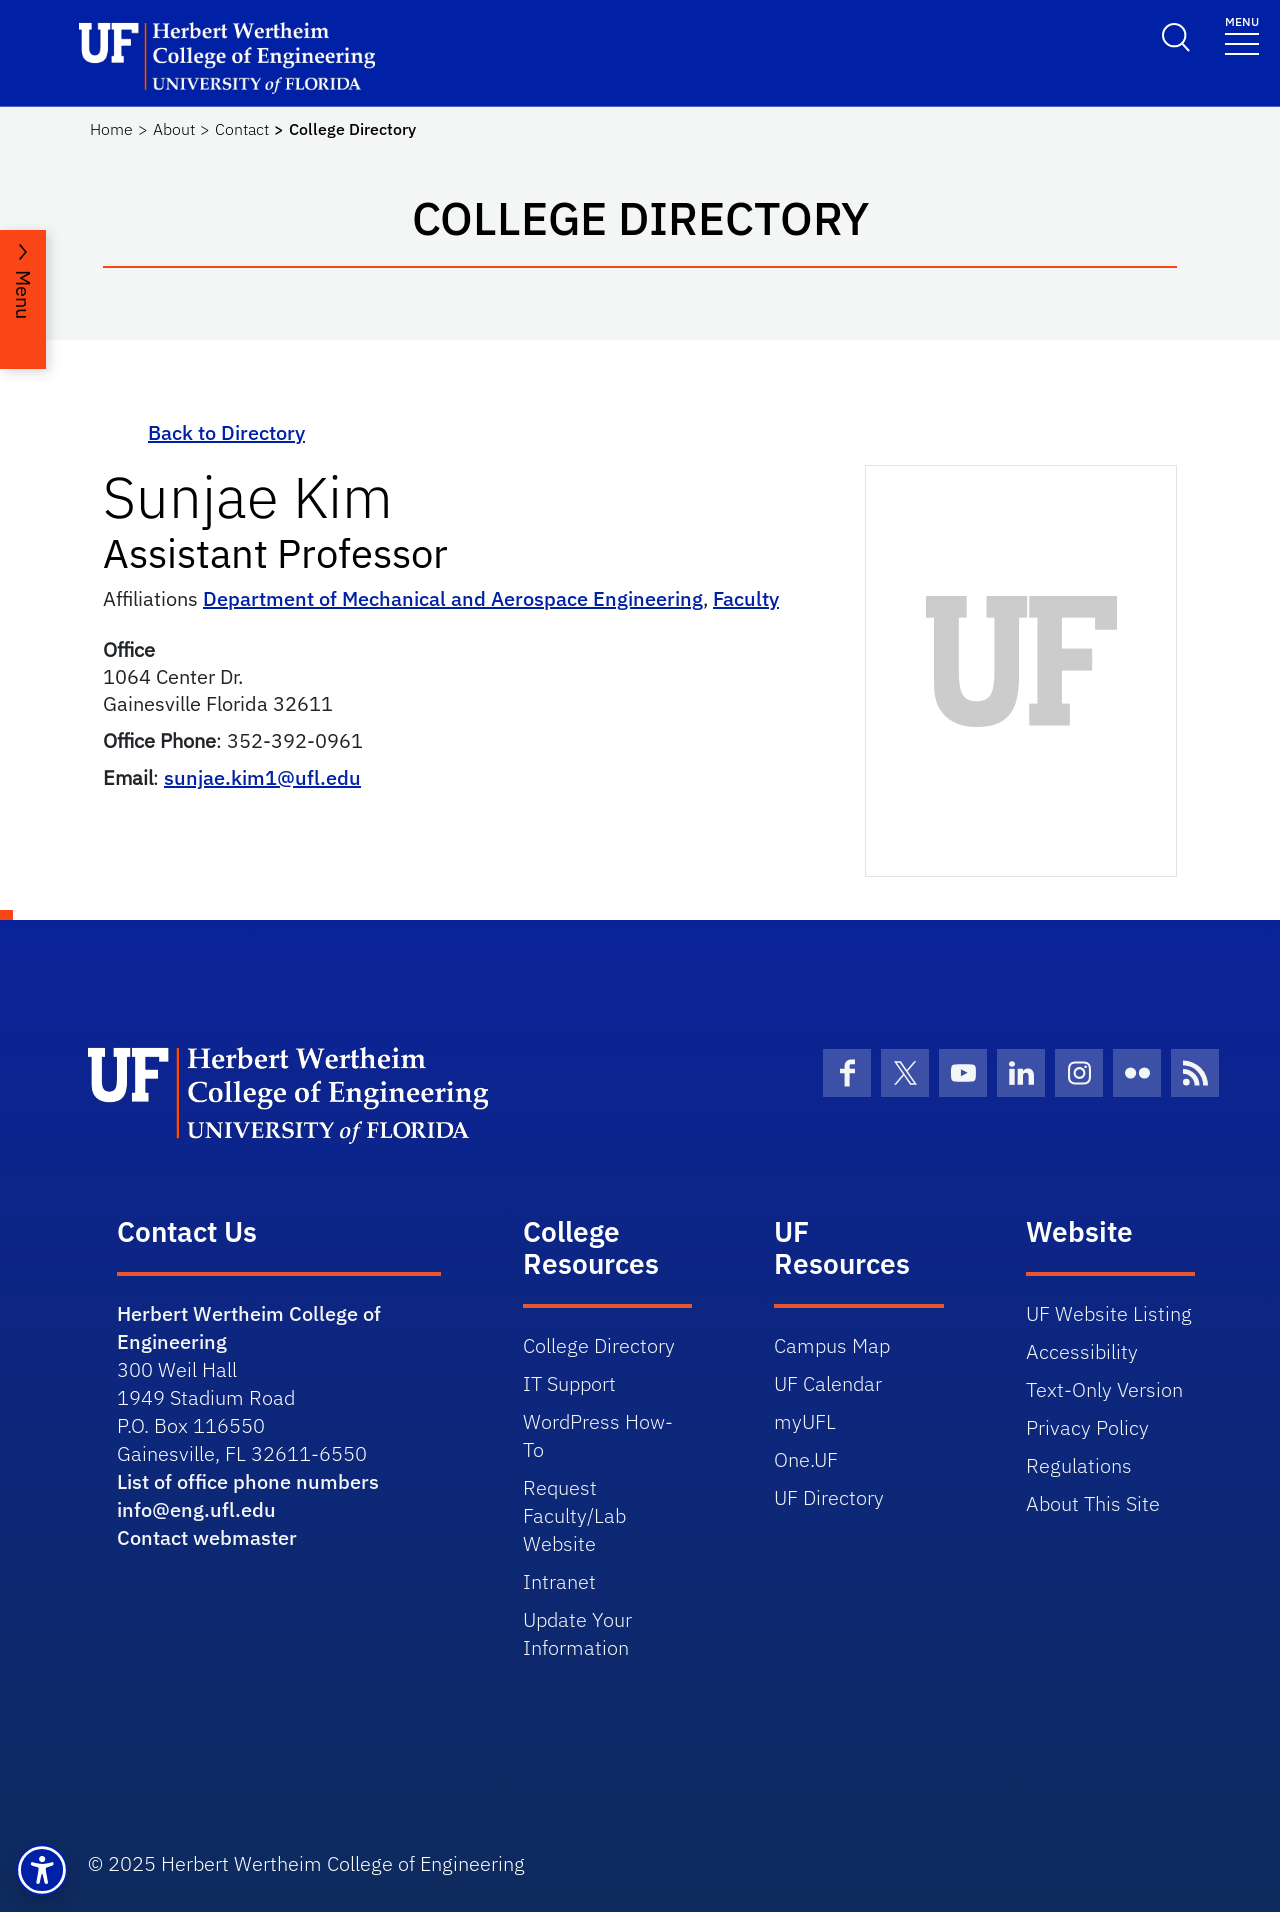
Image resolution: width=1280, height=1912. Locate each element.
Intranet (559, 1581)
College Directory (599, 1345)
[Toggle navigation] (1242, 34)
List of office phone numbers (248, 1481)
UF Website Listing (1109, 1313)
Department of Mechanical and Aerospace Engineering (453, 598)
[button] (42, 1870)
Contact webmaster (207, 1537)
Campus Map (832, 1345)
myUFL (805, 1421)
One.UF (806, 1459)
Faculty (746, 598)
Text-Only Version (1104, 1389)
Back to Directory (226, 432)
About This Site (1093, 1503)
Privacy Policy (1087, 1427)
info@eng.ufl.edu (196, 1509)
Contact (242, 129)
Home (111, 129)
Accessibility (1082, 1351)
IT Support (569, 1383)
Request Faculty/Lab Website (574, 1515)
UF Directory (829, 1497)
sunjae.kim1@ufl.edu (262, 777)
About (174, 129)
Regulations (1079, 1465)
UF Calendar (828, 1383)
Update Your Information (577, 1633)
